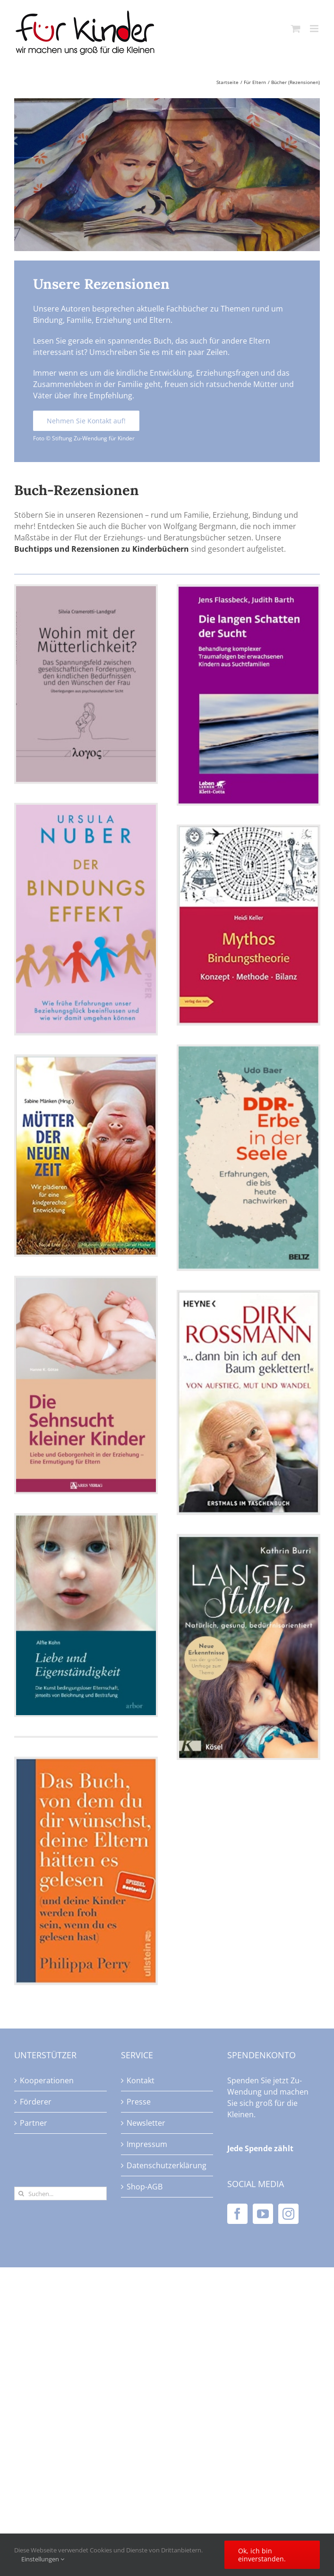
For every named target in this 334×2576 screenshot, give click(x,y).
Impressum (147, 2144)
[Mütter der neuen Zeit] (86, 1155)
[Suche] (21, 2193)
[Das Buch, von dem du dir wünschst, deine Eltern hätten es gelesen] (86, 1871)
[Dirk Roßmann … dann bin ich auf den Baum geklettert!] (248, 1402)
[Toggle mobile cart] (295, 29)
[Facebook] (237, 2214)
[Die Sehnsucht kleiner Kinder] (86, 1385)
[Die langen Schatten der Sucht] (248, 695)
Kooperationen (47, 2080)
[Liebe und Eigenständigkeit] (86, 1615)
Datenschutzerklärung (166, 2165)
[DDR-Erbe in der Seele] (248, 1157)
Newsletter (146, 2123)
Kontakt (140, 2080)
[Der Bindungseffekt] (86, 919)
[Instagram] (288, 2214)
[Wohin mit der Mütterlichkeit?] (86, 684)
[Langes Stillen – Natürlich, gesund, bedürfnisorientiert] (248, 1647)
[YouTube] (263, 2214)
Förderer (35, 2101)
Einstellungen (42, 2559)
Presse (139, 2101)
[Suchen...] (60, 2193)
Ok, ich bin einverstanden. (262, 2554)
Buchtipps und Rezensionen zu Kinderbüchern (101, 549)
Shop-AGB (145, 2186)
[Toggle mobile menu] (315, 29)
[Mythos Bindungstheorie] (248, 925)
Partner (33, 2123)
